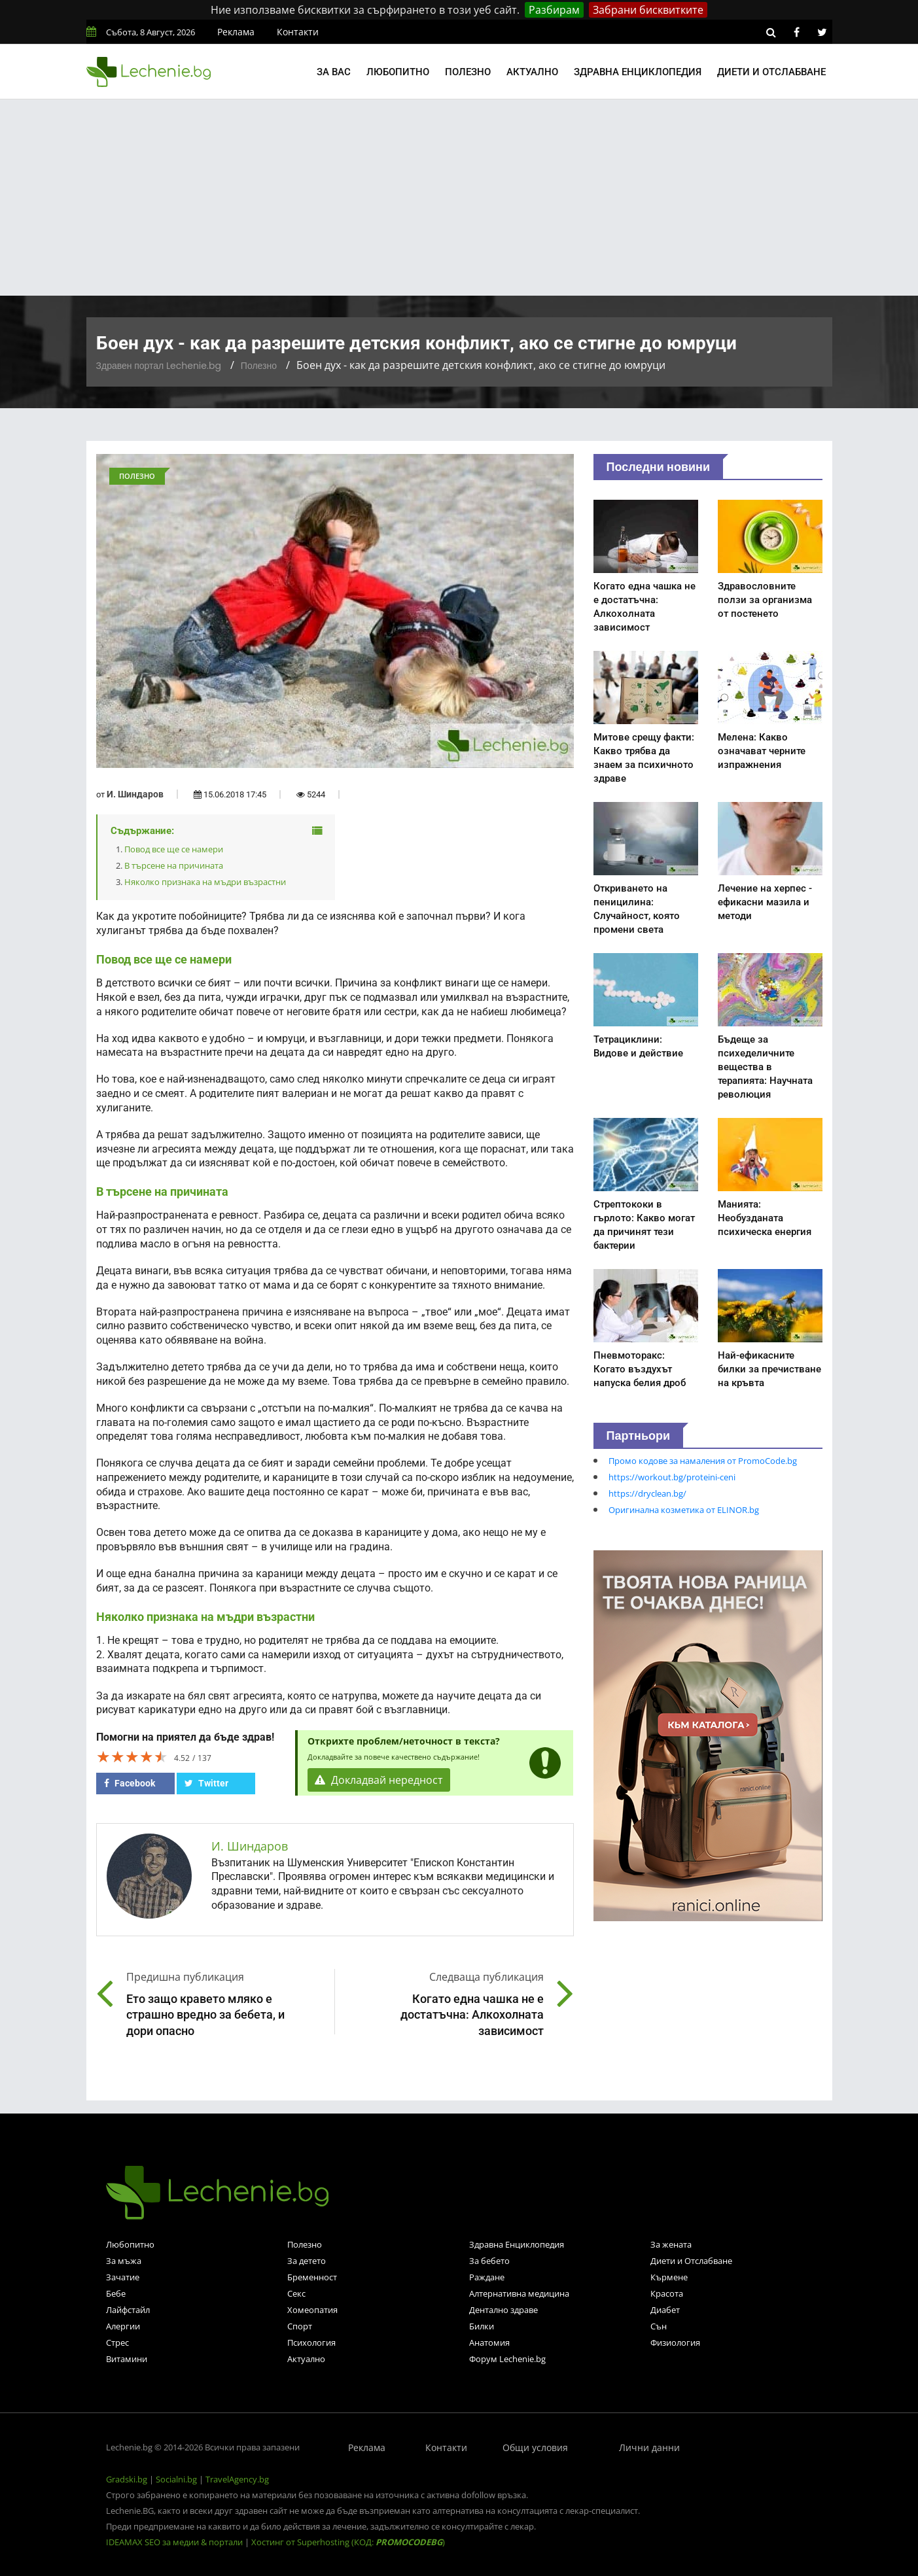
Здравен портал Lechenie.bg (158, 365)
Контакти (298, 32)
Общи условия (535, 2447)
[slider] (132, 1756)
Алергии (123, 2326)
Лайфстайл (128, 2310)
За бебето (489, 2261)
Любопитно (397, 72)
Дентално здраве (503, 2310)
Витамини (126, 2359)
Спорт (299, 2326)
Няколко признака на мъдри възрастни (205, 882)
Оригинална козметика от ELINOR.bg (684, 1510)
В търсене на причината (173, 865)
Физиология (675, 2342)
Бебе (116, 2293)
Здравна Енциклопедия (516, 2244)
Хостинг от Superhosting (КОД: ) (348, 2542)
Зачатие (122, 2277)
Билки (481, 2326)
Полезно (468, 72)
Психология (311, 2342)
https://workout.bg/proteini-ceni (672, 1477)
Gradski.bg (126, 2479)
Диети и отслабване (771, 72)
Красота (666, 2293)
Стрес (117, 2342)
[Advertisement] (459, 197)
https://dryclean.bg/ (647, 1493)
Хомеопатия (312, 2310)
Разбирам (554, 10)
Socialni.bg (176, 2479)
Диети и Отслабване (691, 2261)
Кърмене (669, 2277)
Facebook (129, 1783)
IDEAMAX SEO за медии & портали (175, 2542)
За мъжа (123, 2261)
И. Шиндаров (135, 794)
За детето (306, 2261)
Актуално (532, 72)
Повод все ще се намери (173, 849)
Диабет (665, 2310)
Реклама (236, 32)
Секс (296, 2293)
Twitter (206, 1783)
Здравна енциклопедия (637, 72)
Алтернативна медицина (519, 2293)
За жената (671, 2244)
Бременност (312, 2277)
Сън (658, 2326)
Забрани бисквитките (648, 10)
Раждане (486, 2277)
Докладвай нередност (379, 1780)
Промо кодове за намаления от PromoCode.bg (703, 1461)
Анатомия (489, 2342)
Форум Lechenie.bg (507, 2359)
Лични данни (649, 2447)
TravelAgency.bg (237, 2479)
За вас (334, 72)
